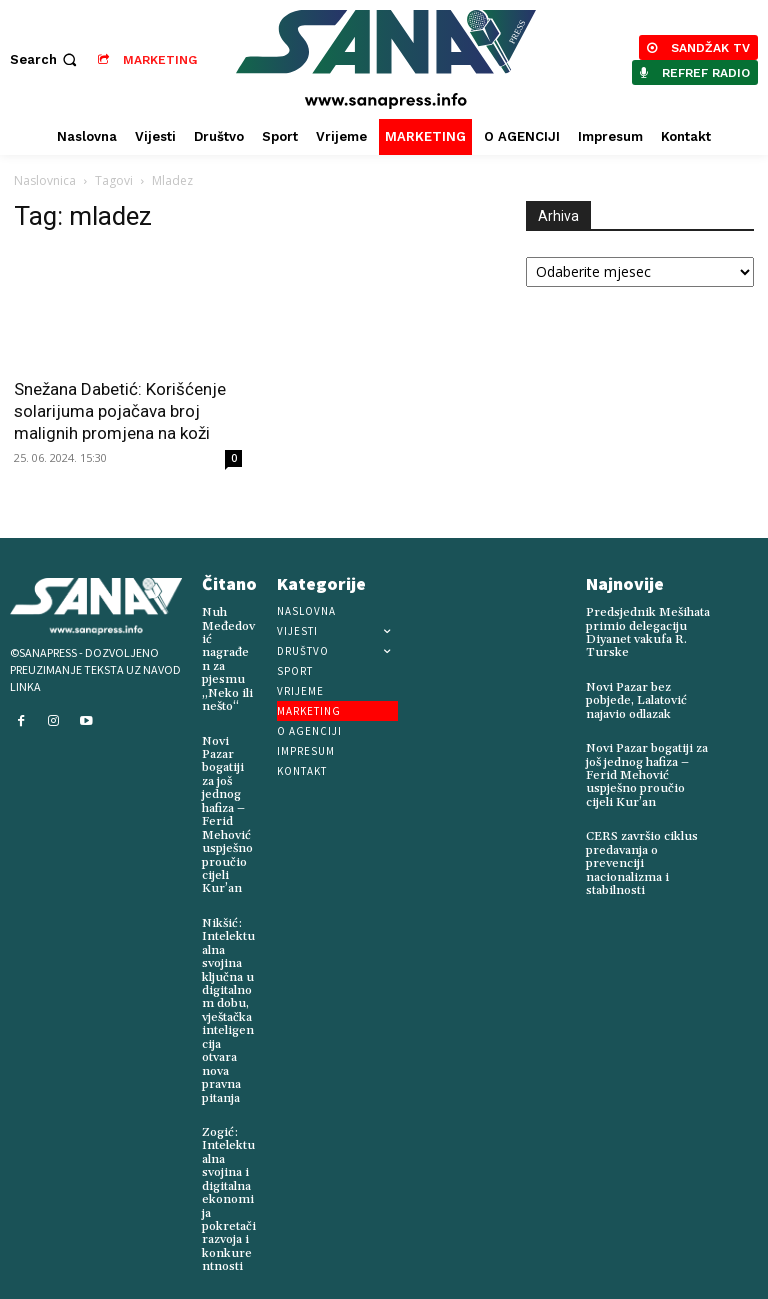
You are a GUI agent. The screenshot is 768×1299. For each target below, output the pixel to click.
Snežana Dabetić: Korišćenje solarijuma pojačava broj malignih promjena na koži (120, 411)
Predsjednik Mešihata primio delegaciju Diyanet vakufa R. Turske (647, 632)
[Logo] (386, 59)
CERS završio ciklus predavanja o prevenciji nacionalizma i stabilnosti (640, 860)
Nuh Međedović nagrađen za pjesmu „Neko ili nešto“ (228, 658)
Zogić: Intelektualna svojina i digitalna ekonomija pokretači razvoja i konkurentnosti (229, 1189)
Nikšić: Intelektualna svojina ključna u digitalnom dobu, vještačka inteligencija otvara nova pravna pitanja (228, 1004)
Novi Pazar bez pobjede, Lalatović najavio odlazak (636, 699)
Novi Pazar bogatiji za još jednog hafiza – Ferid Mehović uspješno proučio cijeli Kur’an (226, 812)
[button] (45, 59)
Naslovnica (45, 180)
